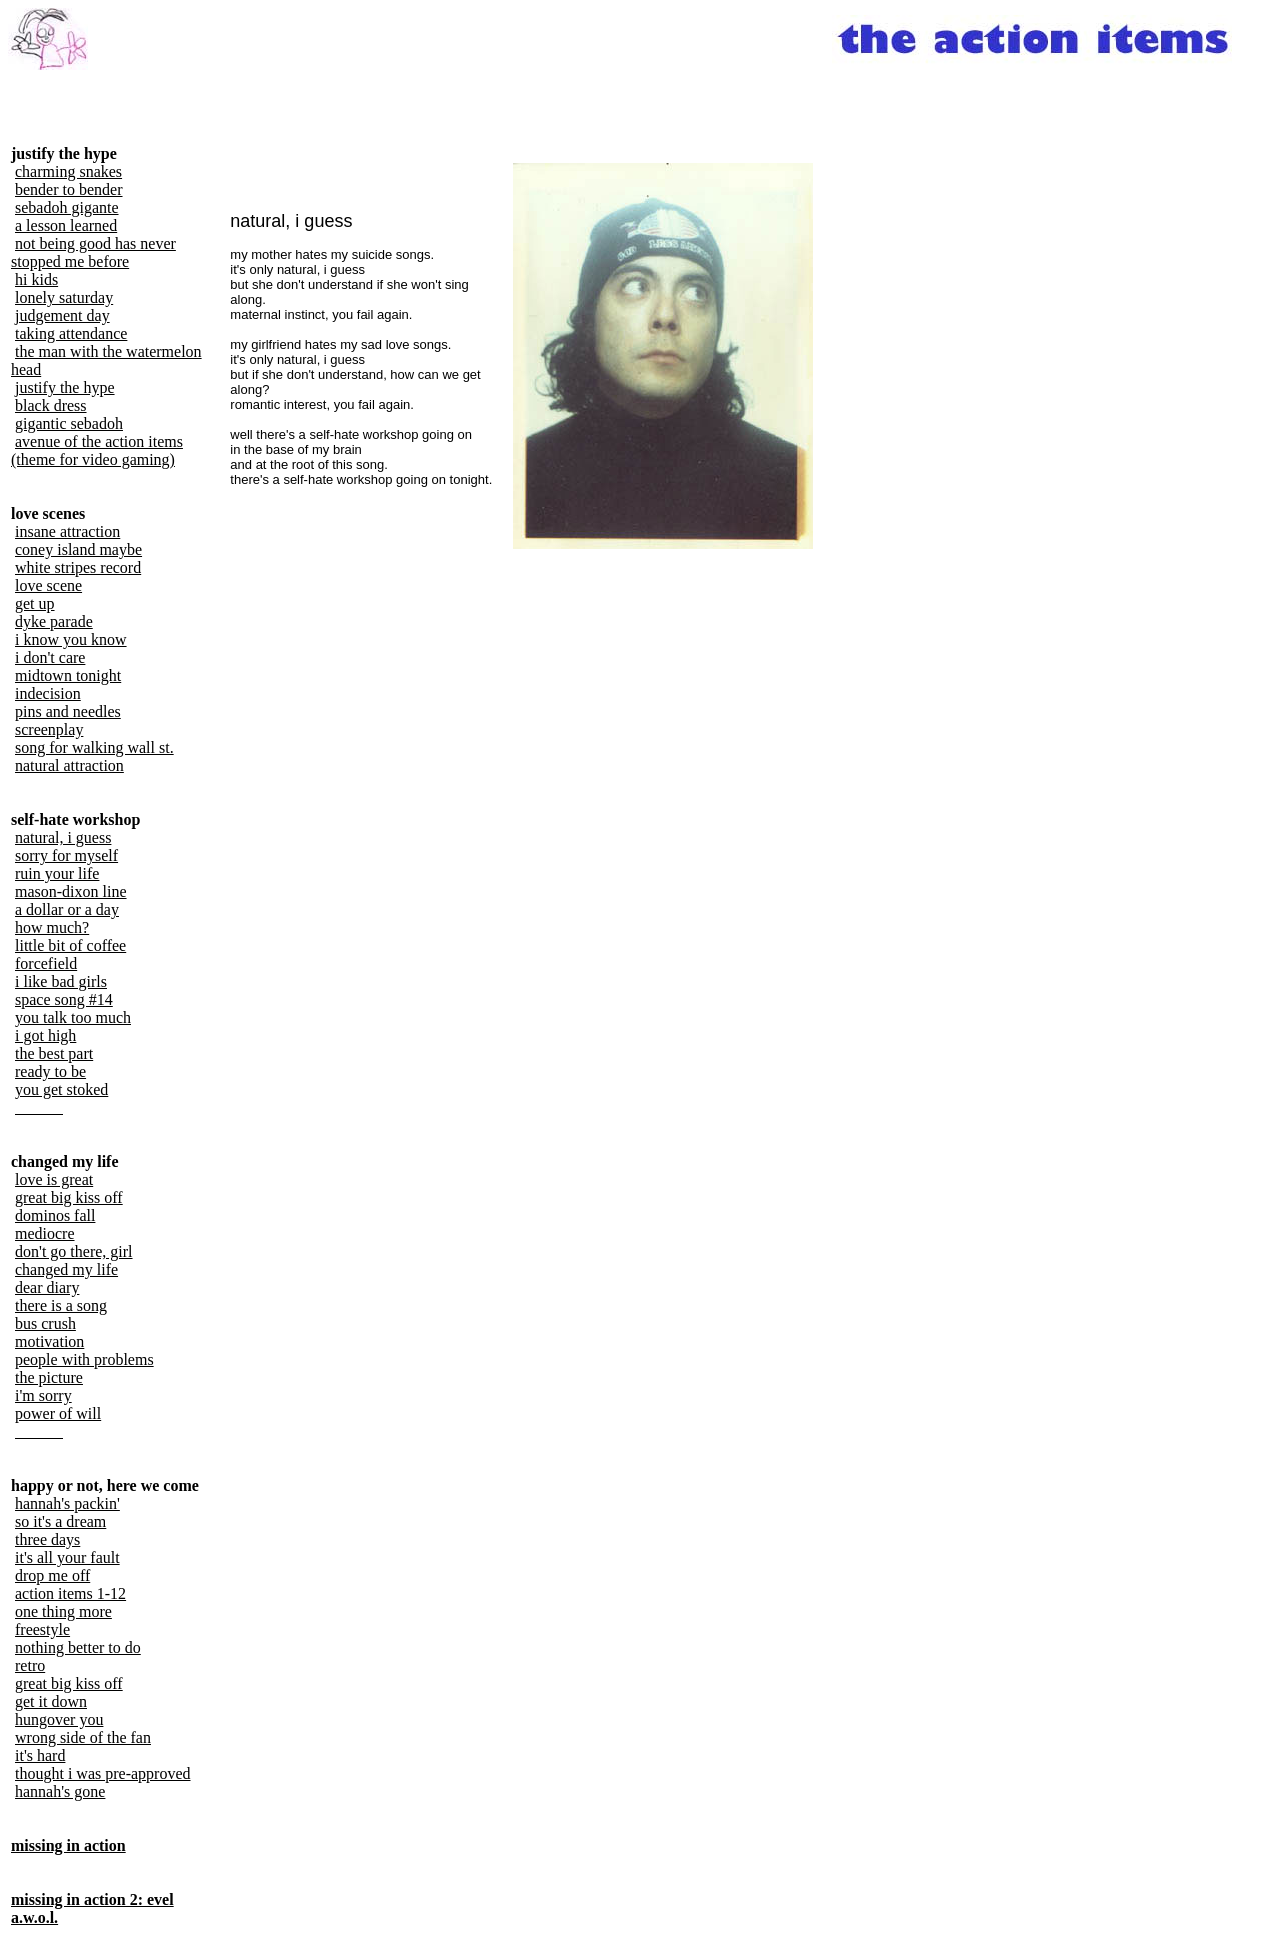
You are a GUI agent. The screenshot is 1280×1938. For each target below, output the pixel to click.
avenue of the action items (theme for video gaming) (97, 450)
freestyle (42, 1629)
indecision (48, 693)
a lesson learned (66, 225)
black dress (51, 405)
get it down (51, 1701)
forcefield (46, 963)
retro (30, 1665)
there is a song (61, 1305)
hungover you (59, 1719)
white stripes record (78, 567)
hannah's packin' (67, 1503)
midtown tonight (68, 675)
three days (47, 1539)
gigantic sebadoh (69, 423)
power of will (58, 1413)
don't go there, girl (74, 1251)
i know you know (71, 639)
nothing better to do (78, 1647)
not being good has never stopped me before (93, 252)
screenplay (49, 729)
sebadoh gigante (67, 207)
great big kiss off (69, 1197)
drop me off (52, 1575)
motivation (49, 1341)
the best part (54, 1053)
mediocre (45, 1233)
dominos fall (55, 1215)
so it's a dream (60, 1521)
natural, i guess (63, 837)
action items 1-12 (70, 1593)
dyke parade (54, 621)
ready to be (50, 1071)
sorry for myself (66, 855)
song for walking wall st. (94, 747)
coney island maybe (78, 549)
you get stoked (61, 1089)
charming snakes (68, 171)
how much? (52, 927)
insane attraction (67, 531)
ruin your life (57, 873)
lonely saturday (64, 297)
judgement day (62, 315)
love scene (48, 585)
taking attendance (71, 333)
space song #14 (64, 999)
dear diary (47, 1287)
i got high (45, 1035)
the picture (49, 1377)
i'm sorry (43, 1395)
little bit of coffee (70, 945)
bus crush (45, 1323)
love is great (54, 1179)
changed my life (66, 1269)
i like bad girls (61, 981)
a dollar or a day (67, 909)
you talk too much (73, 1017)
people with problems (84, 1359)
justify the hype (65, 387)
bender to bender (69, 189)
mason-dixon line (71, 891)
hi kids (36, 279)
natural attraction (69, 765)
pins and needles (68, 711)
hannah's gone (60, 1791)
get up (35, 603)
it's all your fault (67, 1557)
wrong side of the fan (83, 1737)
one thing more (63, 1611)
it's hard (40, 1755)
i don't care (50, 657)
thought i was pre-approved (103, 1773)
